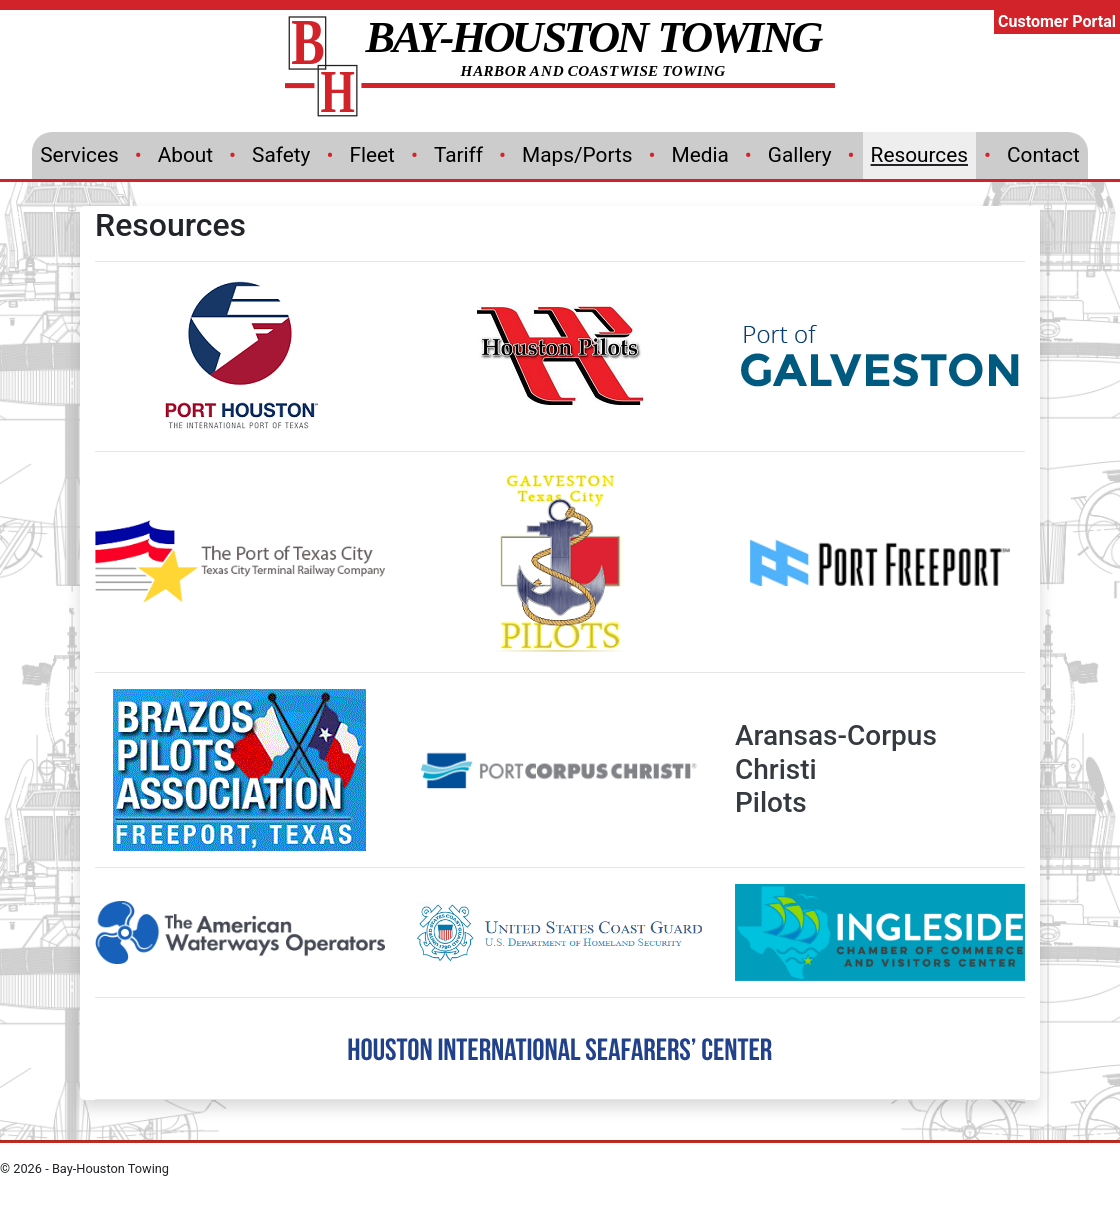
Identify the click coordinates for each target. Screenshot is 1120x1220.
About (185, 155)
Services (79, 155)
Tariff (458, 155)
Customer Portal (1057, 21)
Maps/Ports (577, 155)
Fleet (371, 155)
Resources (919, 155)
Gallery (800, 155)
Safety (281, 155)
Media (700, 155)
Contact (1043, 155)
